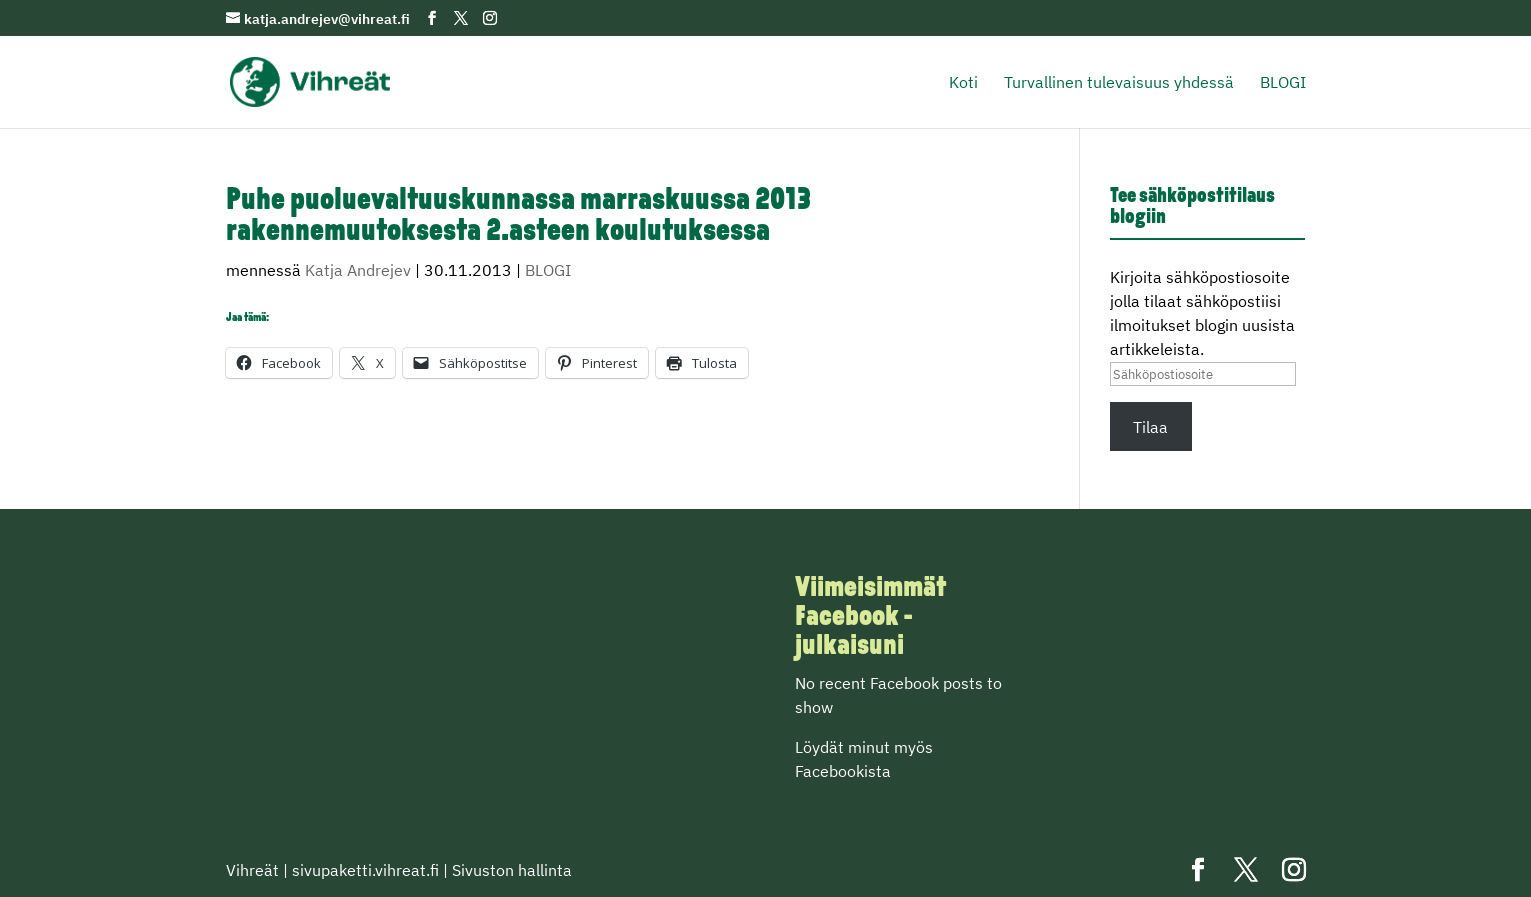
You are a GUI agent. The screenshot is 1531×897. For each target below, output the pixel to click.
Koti (963, 83)
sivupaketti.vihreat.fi (365, 870)
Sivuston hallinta (512, 870)
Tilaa (1150, 427)
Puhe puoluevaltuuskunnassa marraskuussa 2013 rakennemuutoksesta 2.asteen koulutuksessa (518, 217)
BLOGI (1283, 83)
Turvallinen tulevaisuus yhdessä (1119, 83)
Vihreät (252, 870)
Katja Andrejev (358, 270)
